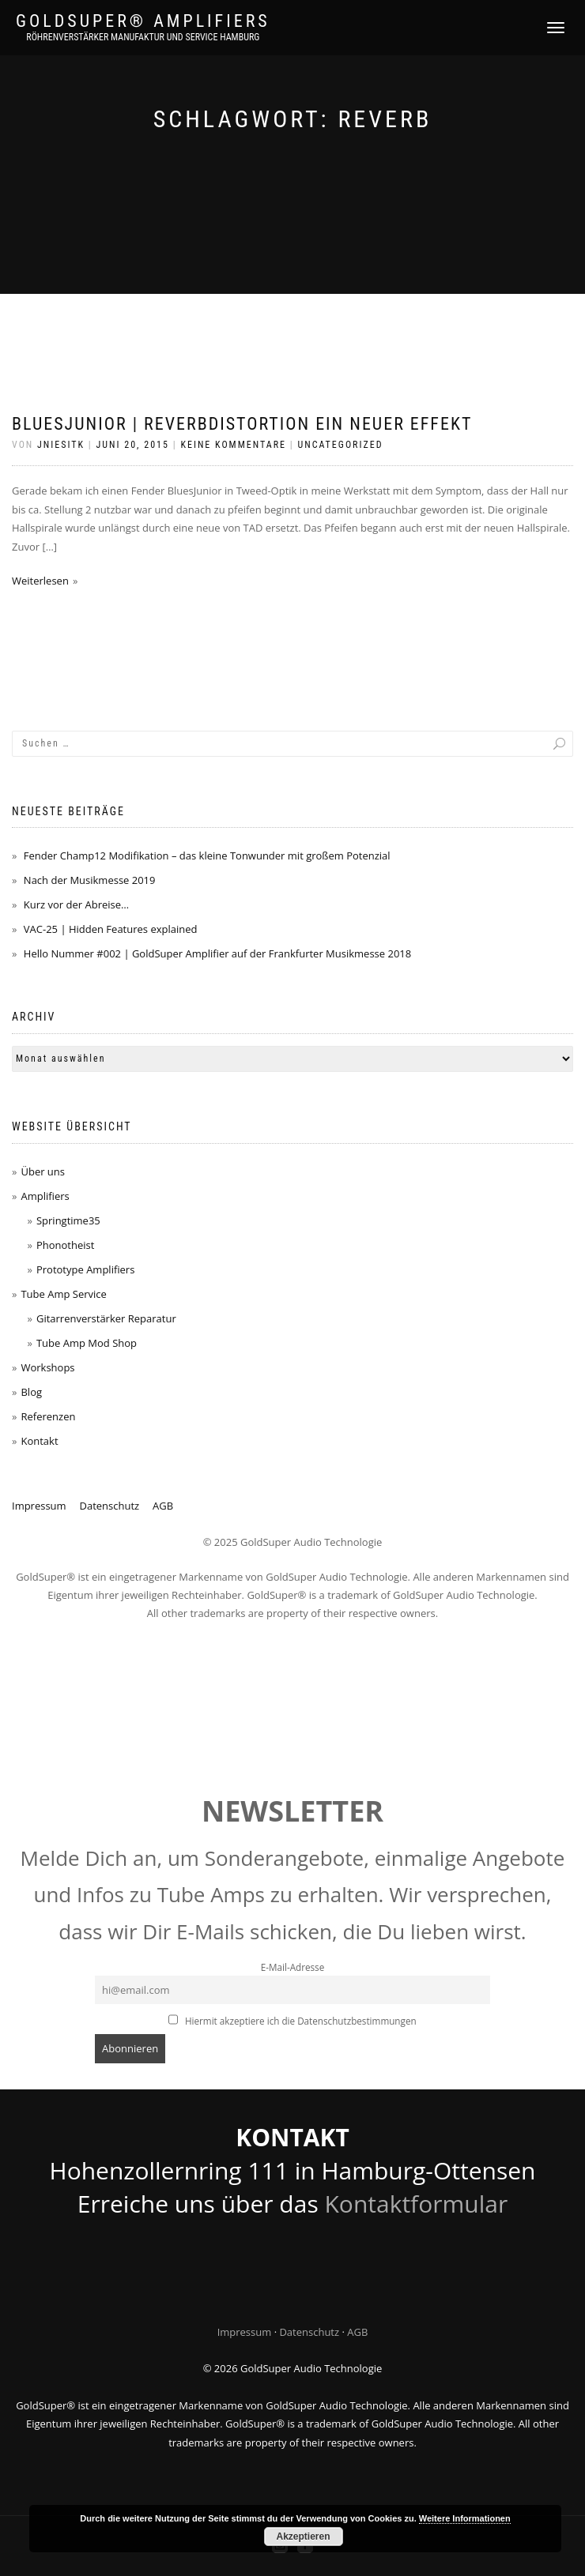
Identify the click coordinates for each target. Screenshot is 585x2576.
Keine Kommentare (233, 444)
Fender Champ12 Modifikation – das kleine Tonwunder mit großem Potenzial (207, 855)
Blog (31, 1392)
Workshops (47, 1367)
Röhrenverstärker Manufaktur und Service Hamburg (142, 37)
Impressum (39, 1506)
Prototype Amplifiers (85, 1269)
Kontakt (39, 1441)
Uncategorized (340, 444)
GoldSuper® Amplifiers (143, 21)
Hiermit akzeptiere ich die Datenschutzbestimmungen (292, 2020)
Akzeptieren (303, 2536)
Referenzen (48, 1416)
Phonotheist (65, 1245)
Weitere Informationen (465, 2518)
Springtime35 (68, 1220)
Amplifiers (45, 1196)
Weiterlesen (40, 580)
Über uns (43, 1171)
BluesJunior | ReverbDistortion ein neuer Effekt (242, 424)
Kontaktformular (416, 2203)
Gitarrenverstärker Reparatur (106, 1318)
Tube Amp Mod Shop (86, 1343)
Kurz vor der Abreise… (76, 904)
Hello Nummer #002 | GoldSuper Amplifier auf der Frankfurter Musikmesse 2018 (217, 953)
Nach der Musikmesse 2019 (90, 880)
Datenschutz (110, 1506)
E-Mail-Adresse (293, 1967)
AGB (163, 1506)
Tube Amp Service (63, 1294)
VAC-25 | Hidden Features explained (111, 929)
